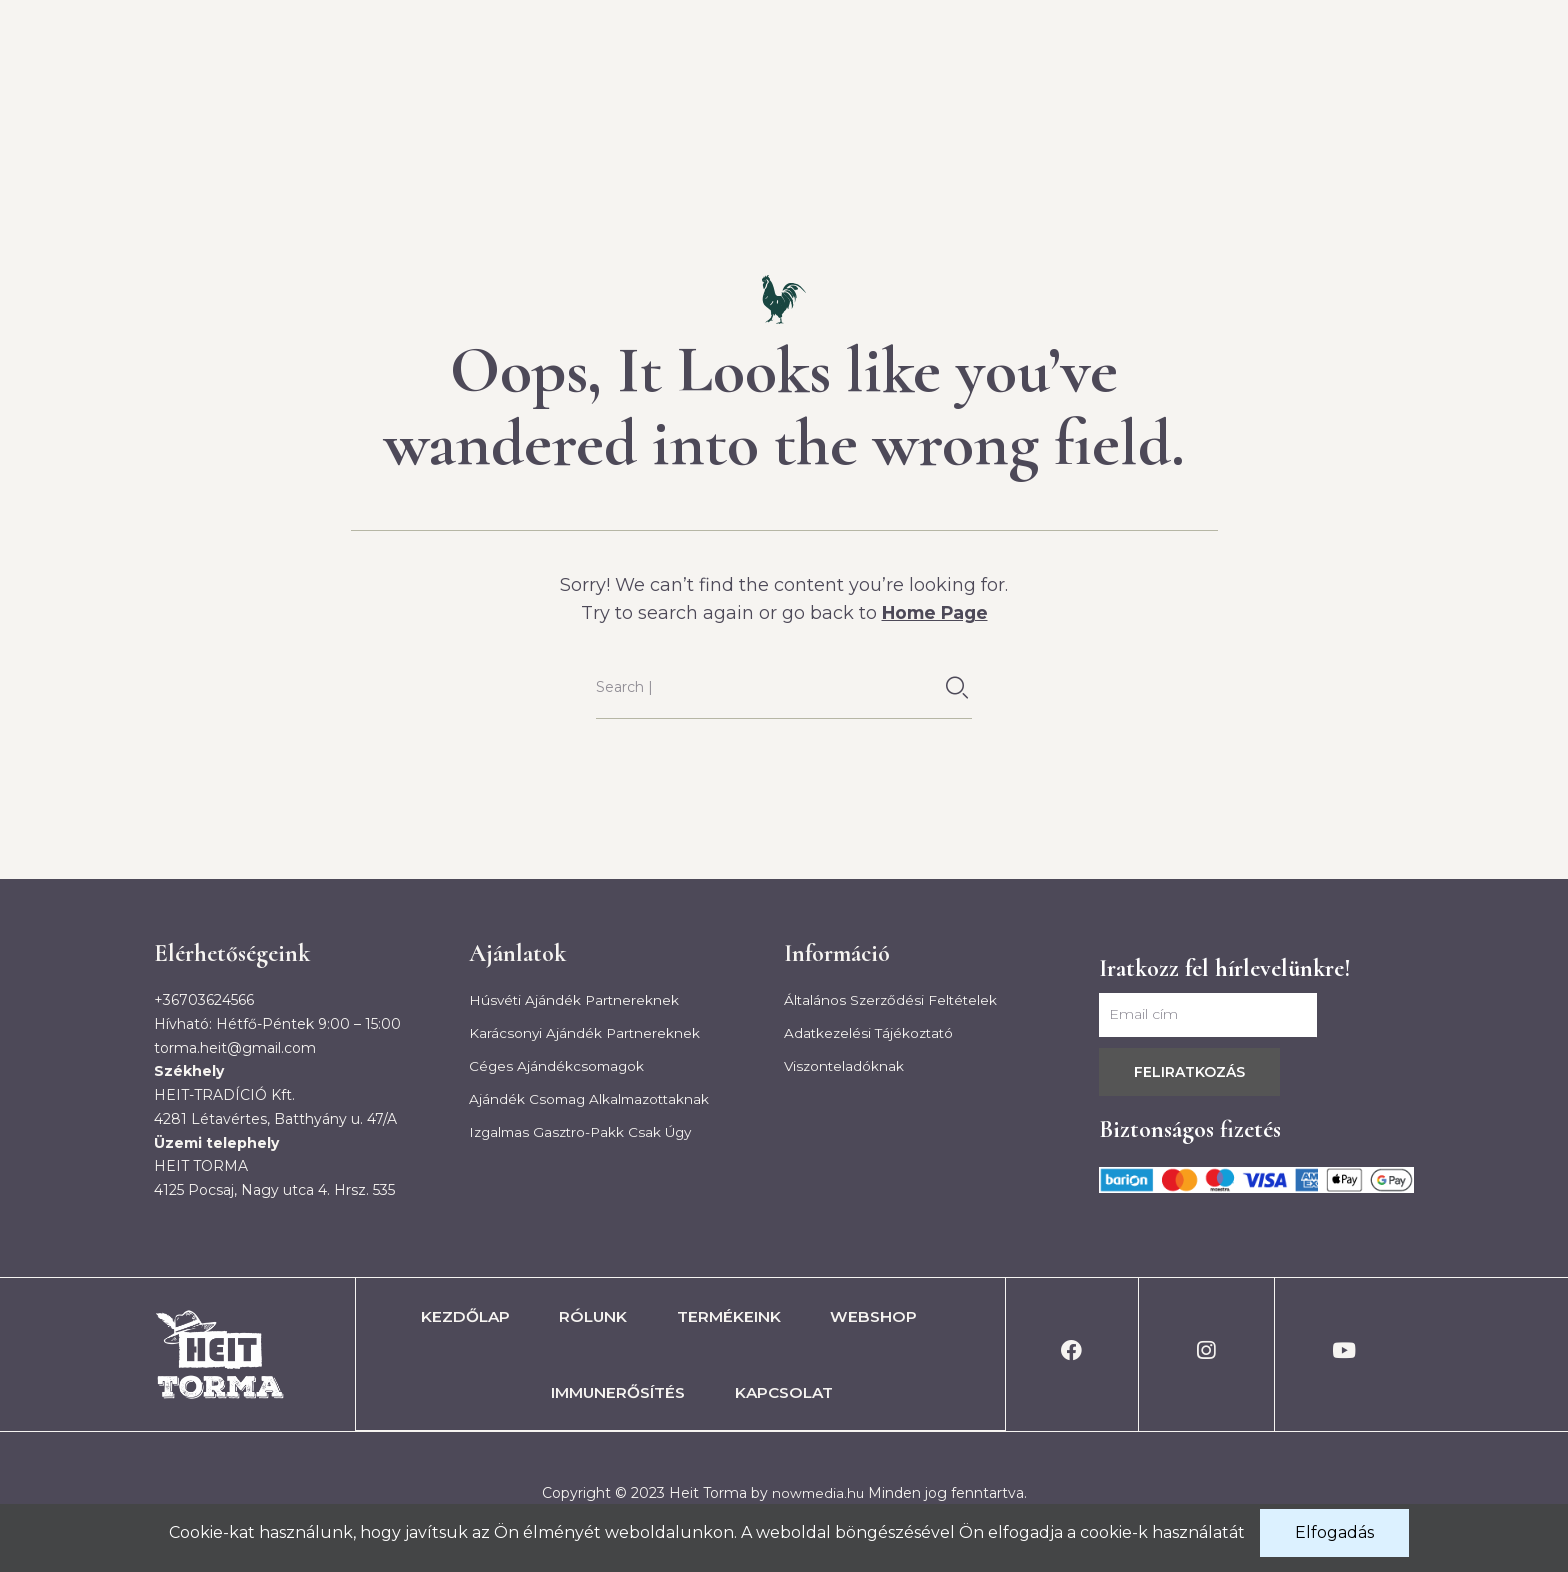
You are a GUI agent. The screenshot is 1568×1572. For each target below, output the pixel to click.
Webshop (985, 109)
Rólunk (681, 109)
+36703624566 (204, 999)
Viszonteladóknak (845, 1067)
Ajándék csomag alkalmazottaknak (593, 1100)
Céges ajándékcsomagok (558, 1067)
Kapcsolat (1341, 109)
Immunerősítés (1160, 109)
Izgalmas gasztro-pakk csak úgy (585, 1134)
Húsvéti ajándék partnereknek (576, 999)
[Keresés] (957, 688)
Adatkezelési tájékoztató (871, 1033)
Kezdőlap (543, 109)
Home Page (934, 613)
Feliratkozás (1189, 1071)
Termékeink (828, 109)
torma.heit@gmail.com (235, 1047)
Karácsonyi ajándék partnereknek (586, 1033)
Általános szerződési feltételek (893, 999)
